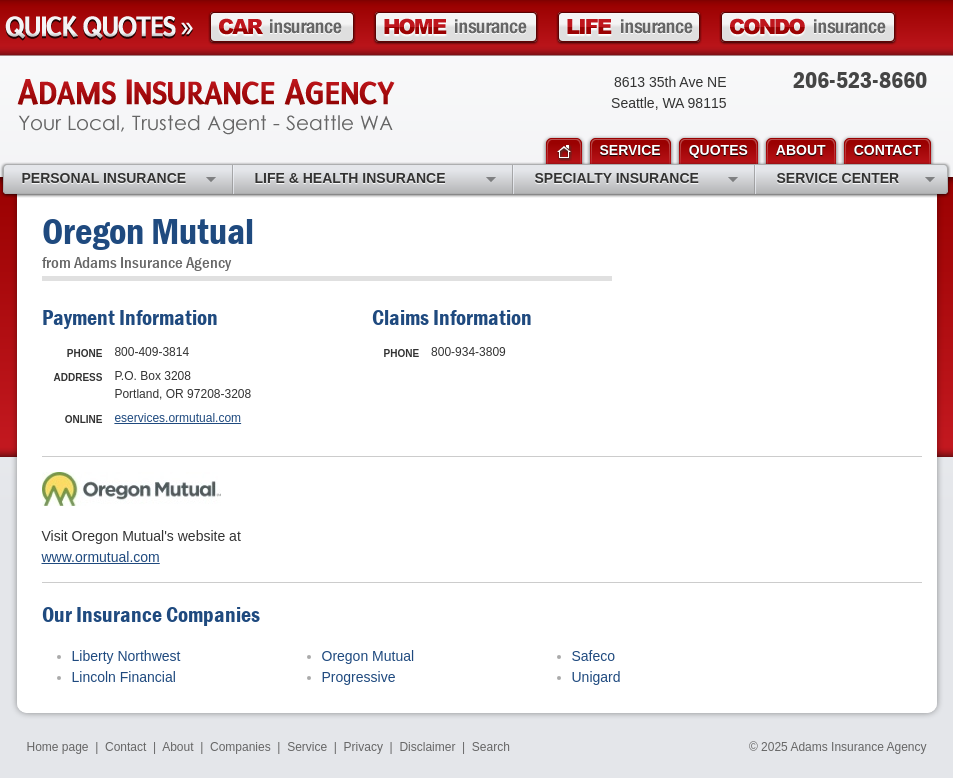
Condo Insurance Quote (808, 27)
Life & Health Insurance (375, 180)
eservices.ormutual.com (177, 418)
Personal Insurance (119, 180)
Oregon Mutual (368, 656)
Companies (240, 747)
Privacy (363, 747)
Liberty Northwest (126, 656)
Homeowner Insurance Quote (456, 27)
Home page (58, 747)
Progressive (359, 677)
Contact (125, 747)
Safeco (594, 656)
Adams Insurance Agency (206, 107)
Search (491, 747)
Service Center (856, 180)
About (177, 747)
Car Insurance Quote (282, 27)
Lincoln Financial (124, 677)
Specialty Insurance (636, 180)
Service (307, 747)
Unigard (596, 677)
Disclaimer (427, 747)
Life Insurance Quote (629, 27)
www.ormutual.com (101, 557)
